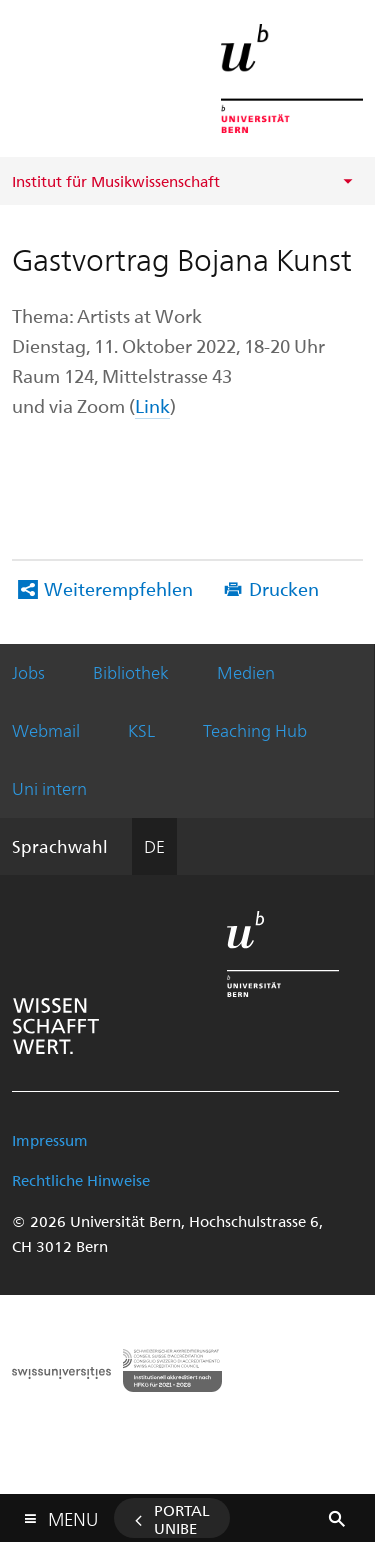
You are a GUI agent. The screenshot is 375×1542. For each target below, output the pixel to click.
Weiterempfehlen (118, 588)
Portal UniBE (182, 1519)
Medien (246, 672)
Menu (73, 1514)
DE (154, 846)
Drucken (284, 588)
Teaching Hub (255, 730)
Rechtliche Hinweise (81, 1180)
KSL (141, 730)
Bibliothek (131, 672)
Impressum (50, 1140)
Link (152, 405)
